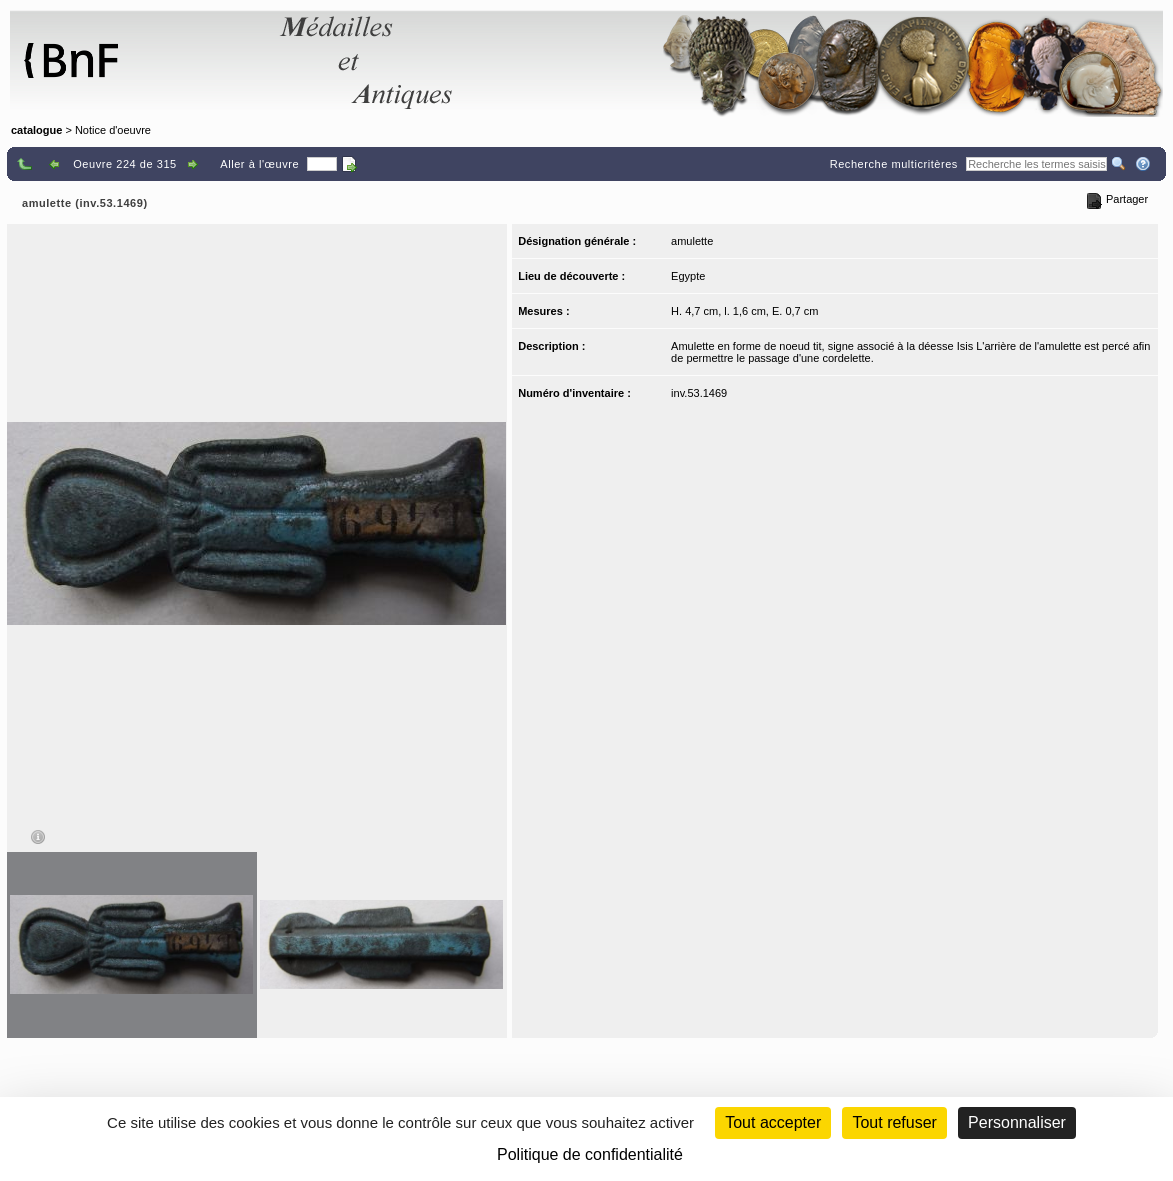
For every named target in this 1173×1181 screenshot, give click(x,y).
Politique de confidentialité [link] (590, 1154)
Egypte (688, 276)
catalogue (36, 130)
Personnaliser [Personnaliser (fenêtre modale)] (1017, 1122)
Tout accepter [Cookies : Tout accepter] (773, 1122)
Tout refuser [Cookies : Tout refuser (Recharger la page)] (894, 1122)
